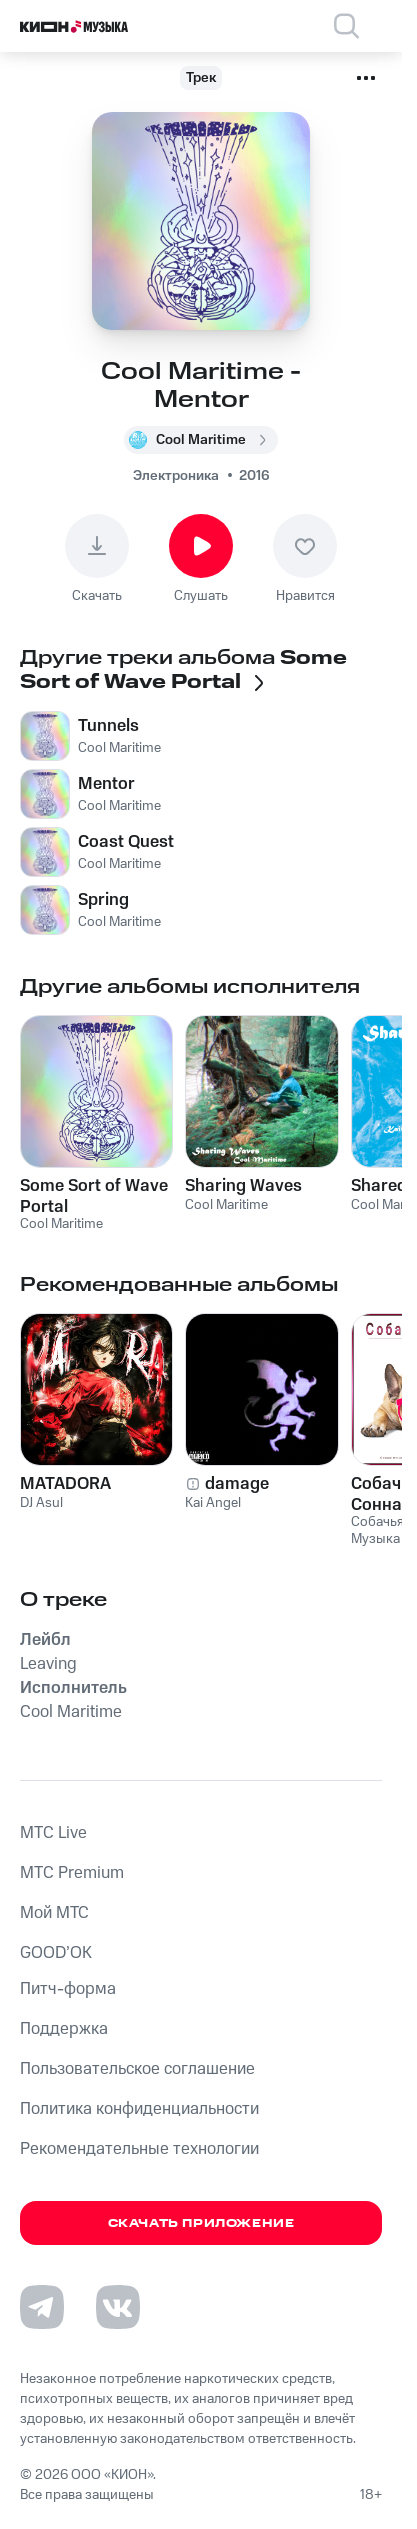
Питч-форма (68, 1989)
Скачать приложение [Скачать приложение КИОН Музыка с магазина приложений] (201, 2223)
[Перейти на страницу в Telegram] (42, 2307)
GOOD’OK (56, 1953)
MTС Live (53, 1833)
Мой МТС (54, 1913)
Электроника (176, 476)
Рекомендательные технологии (139, 2149)
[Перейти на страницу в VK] (118, 2307)
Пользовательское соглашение (137, 2069)
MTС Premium (72, 1873)
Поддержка (64, 2029)
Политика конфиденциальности (139, 2109)
